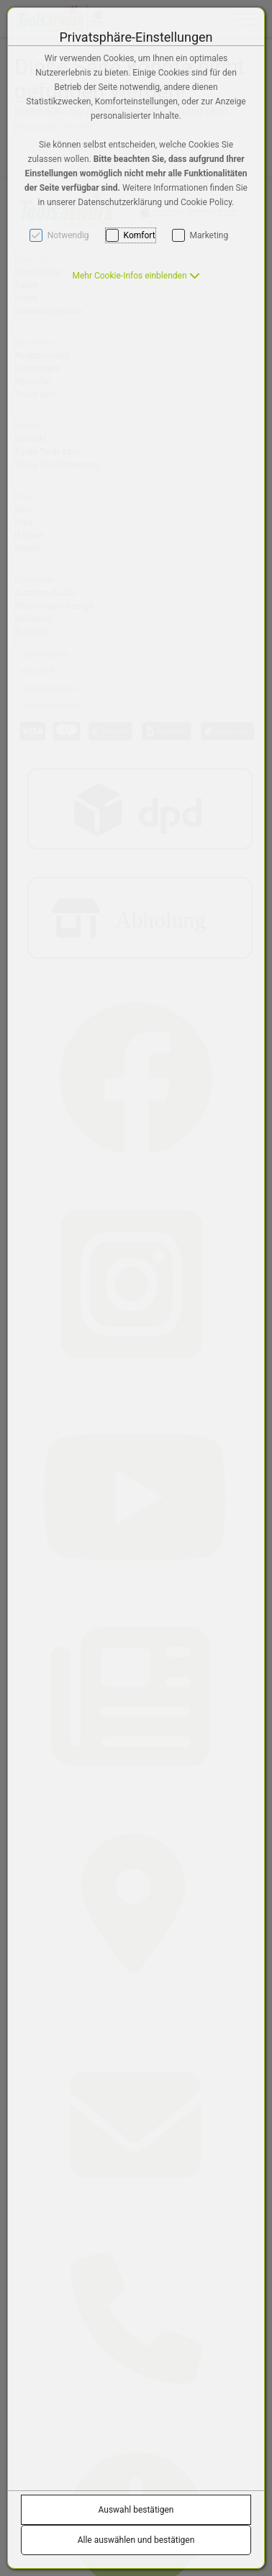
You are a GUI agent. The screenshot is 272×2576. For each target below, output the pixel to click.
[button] (136, 275)
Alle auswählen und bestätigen (136, 2540)
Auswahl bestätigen (136, 2510)
